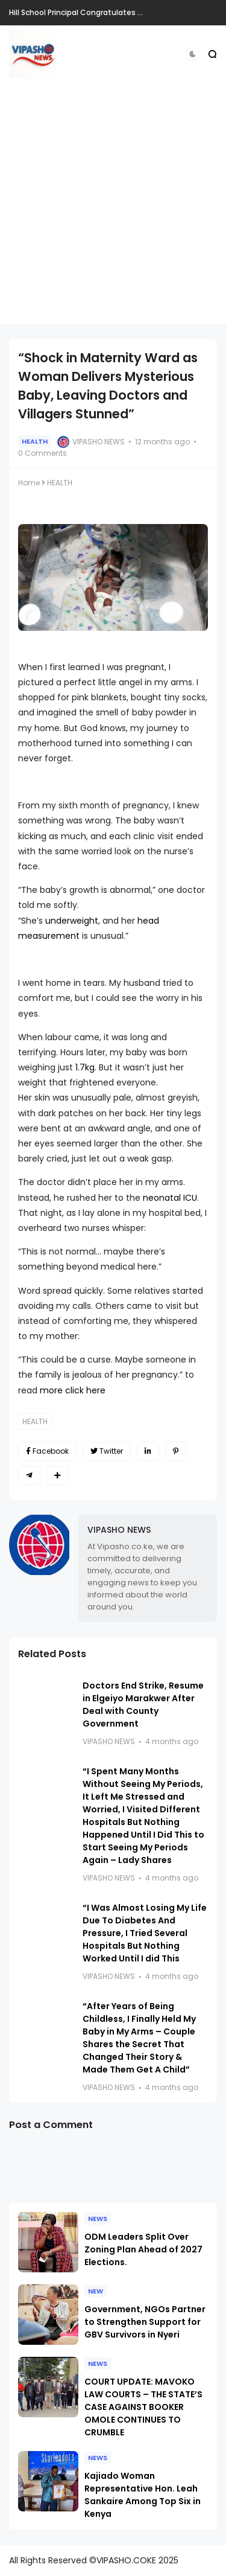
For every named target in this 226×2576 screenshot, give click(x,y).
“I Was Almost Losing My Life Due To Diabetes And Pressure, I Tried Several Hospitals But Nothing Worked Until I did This (145, 1933)
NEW (95, 2291)
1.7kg (85, 1067)
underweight (71, 921)
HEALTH (35, 441)
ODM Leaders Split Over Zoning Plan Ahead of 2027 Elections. (143, 2249)
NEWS (97, 2218)
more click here (74, 1390)
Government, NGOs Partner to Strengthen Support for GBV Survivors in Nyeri (145, 2322)
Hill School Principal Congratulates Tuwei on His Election (112, 12)
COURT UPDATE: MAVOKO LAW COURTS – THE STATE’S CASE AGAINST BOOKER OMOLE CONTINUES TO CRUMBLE (143, 2407)
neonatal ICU (170, 1198)
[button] (192, 54)
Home (29, 483)
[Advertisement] (113, 211)
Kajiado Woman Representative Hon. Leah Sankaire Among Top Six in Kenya (142, 2495)
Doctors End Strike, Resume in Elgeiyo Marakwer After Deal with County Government (143, 1705)
